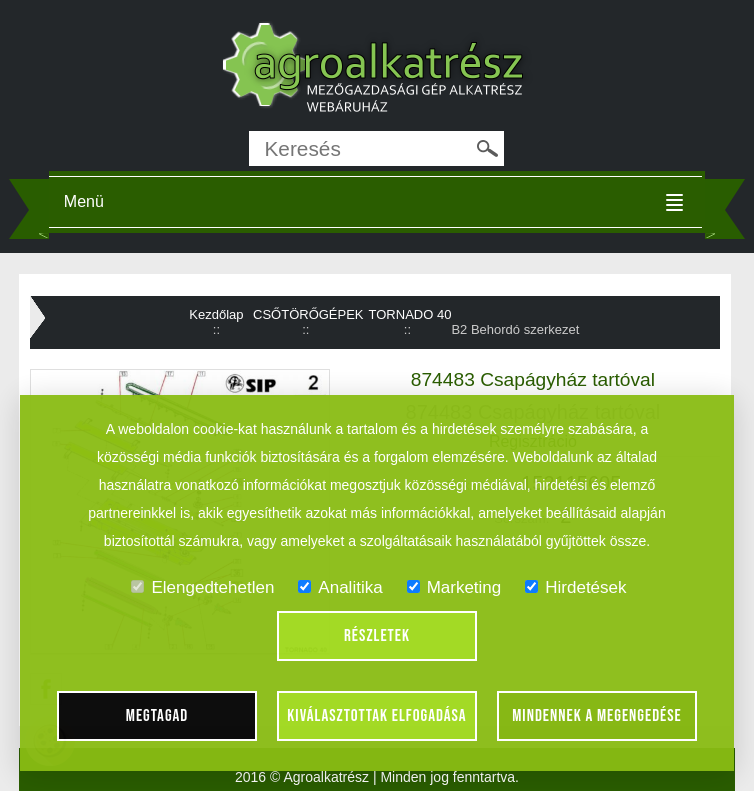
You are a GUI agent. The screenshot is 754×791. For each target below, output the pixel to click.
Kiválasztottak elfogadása (376, 716)
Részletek (377, 636)
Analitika (340, 587)
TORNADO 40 (410, 314)
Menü (84, 201)
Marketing (454, 587)
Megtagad (157, 716)
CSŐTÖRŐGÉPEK (308, 314)
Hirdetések (575, 587)
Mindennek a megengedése (597, 716)
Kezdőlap (216, 314)
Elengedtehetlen (202, 587)
